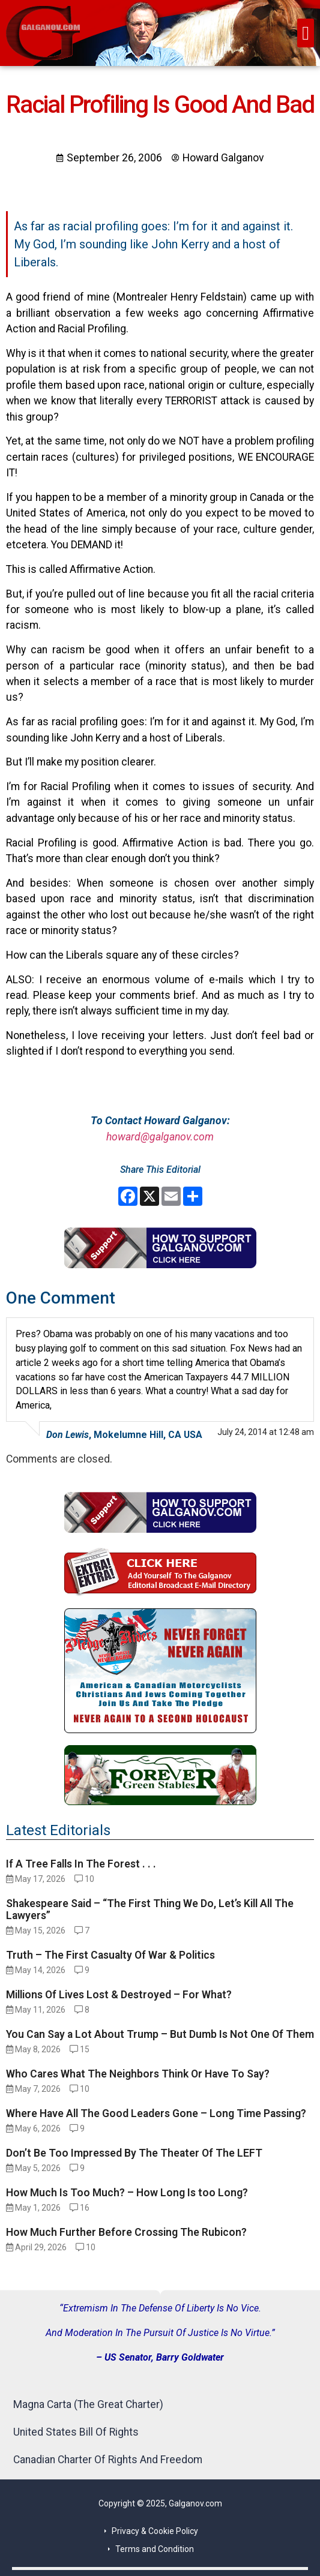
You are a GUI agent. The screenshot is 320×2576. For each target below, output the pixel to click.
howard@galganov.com (160, 1137)
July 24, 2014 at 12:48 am (265, 1432)
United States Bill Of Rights (76, 2432)
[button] (305, 33)
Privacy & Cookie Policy (155, 2531)
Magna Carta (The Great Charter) (88, 2404)
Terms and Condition (154, 2549)
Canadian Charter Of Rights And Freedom (107, 2460)
